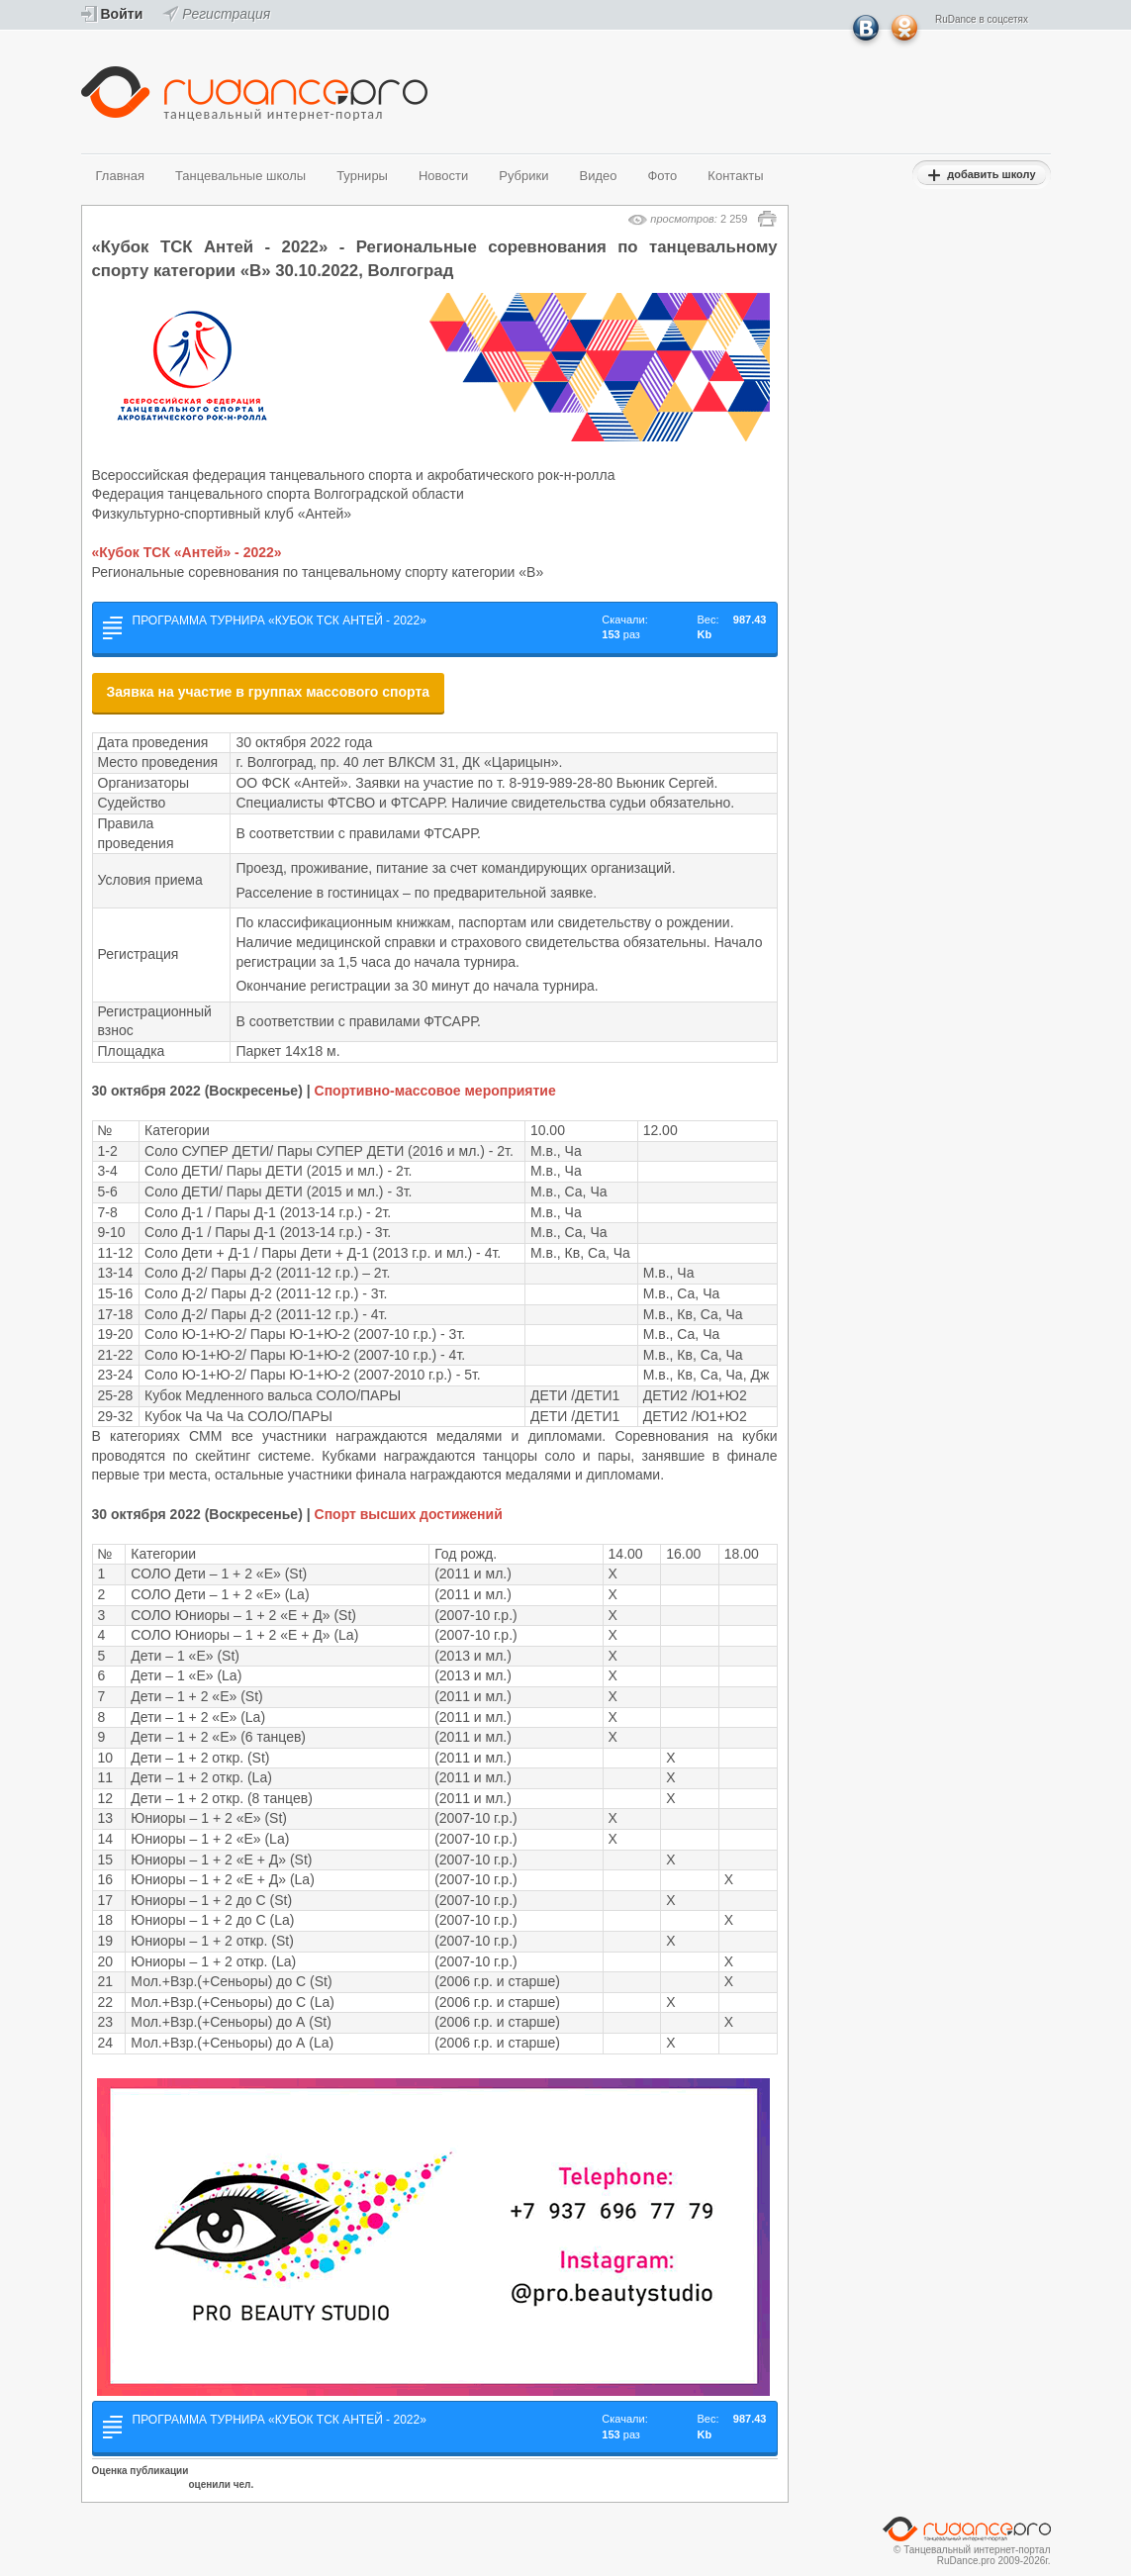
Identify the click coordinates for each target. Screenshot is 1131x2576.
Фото (662, 175)
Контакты (735, 175)
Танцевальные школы (240, 175)
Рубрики (523, 175)
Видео (598, 175)
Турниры (362, 175)
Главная (120, 175)
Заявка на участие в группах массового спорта (268, 692)
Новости (443, 175)
